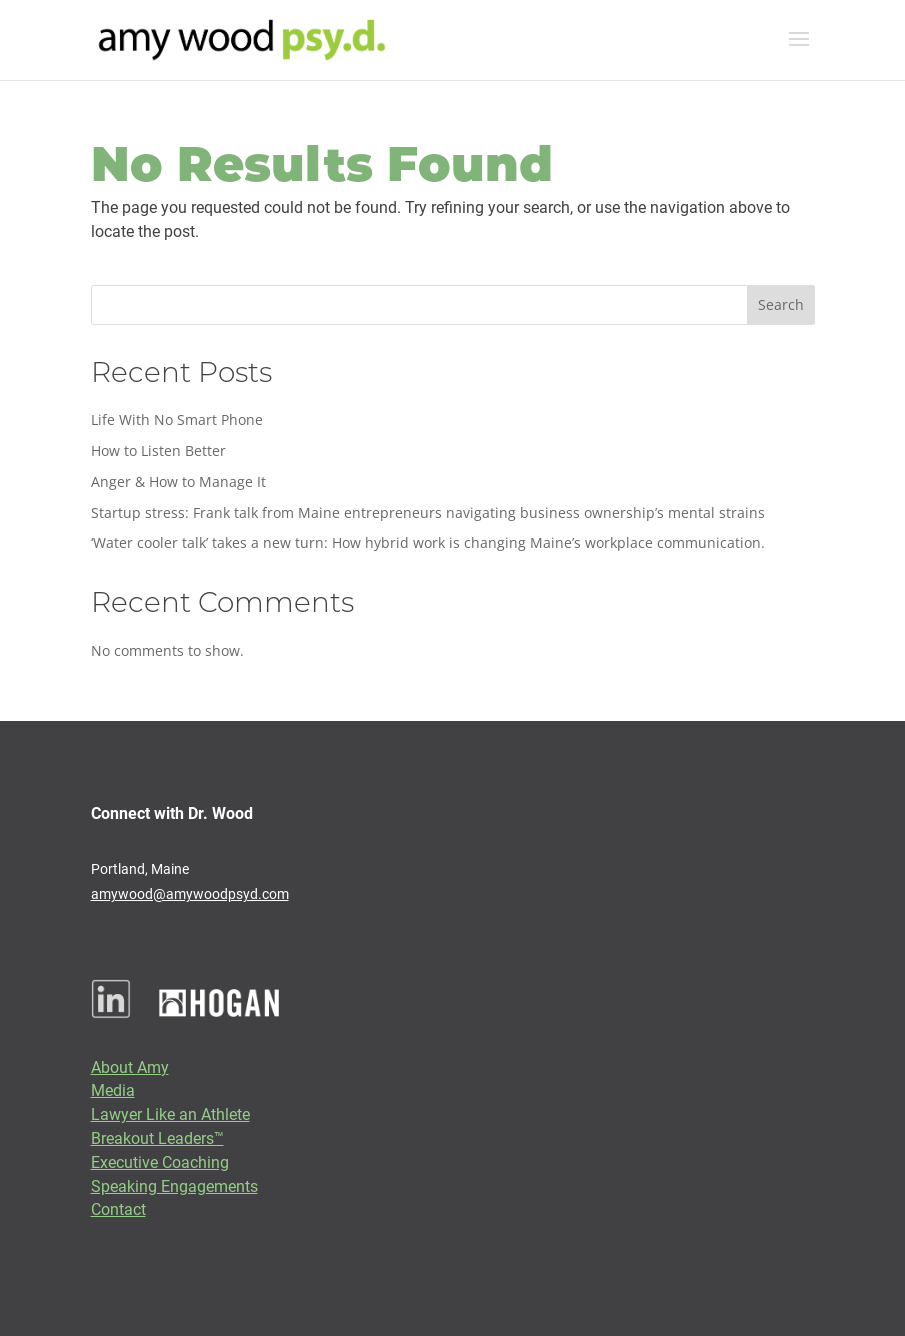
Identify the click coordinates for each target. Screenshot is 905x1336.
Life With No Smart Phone (177, 419)
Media (113, 1089)
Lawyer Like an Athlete (170, 1113)
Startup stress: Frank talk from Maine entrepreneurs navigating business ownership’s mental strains (428, 512)
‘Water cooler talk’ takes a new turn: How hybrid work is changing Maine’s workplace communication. (428, 542)
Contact (118, 1208)
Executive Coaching (160, 1161)
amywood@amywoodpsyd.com (190, 893)
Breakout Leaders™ (157, 1137)
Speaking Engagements (174, 1185)
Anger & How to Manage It (178, 481)
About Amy (130, 1066)
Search (781, 304)
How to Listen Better (158, 450)
